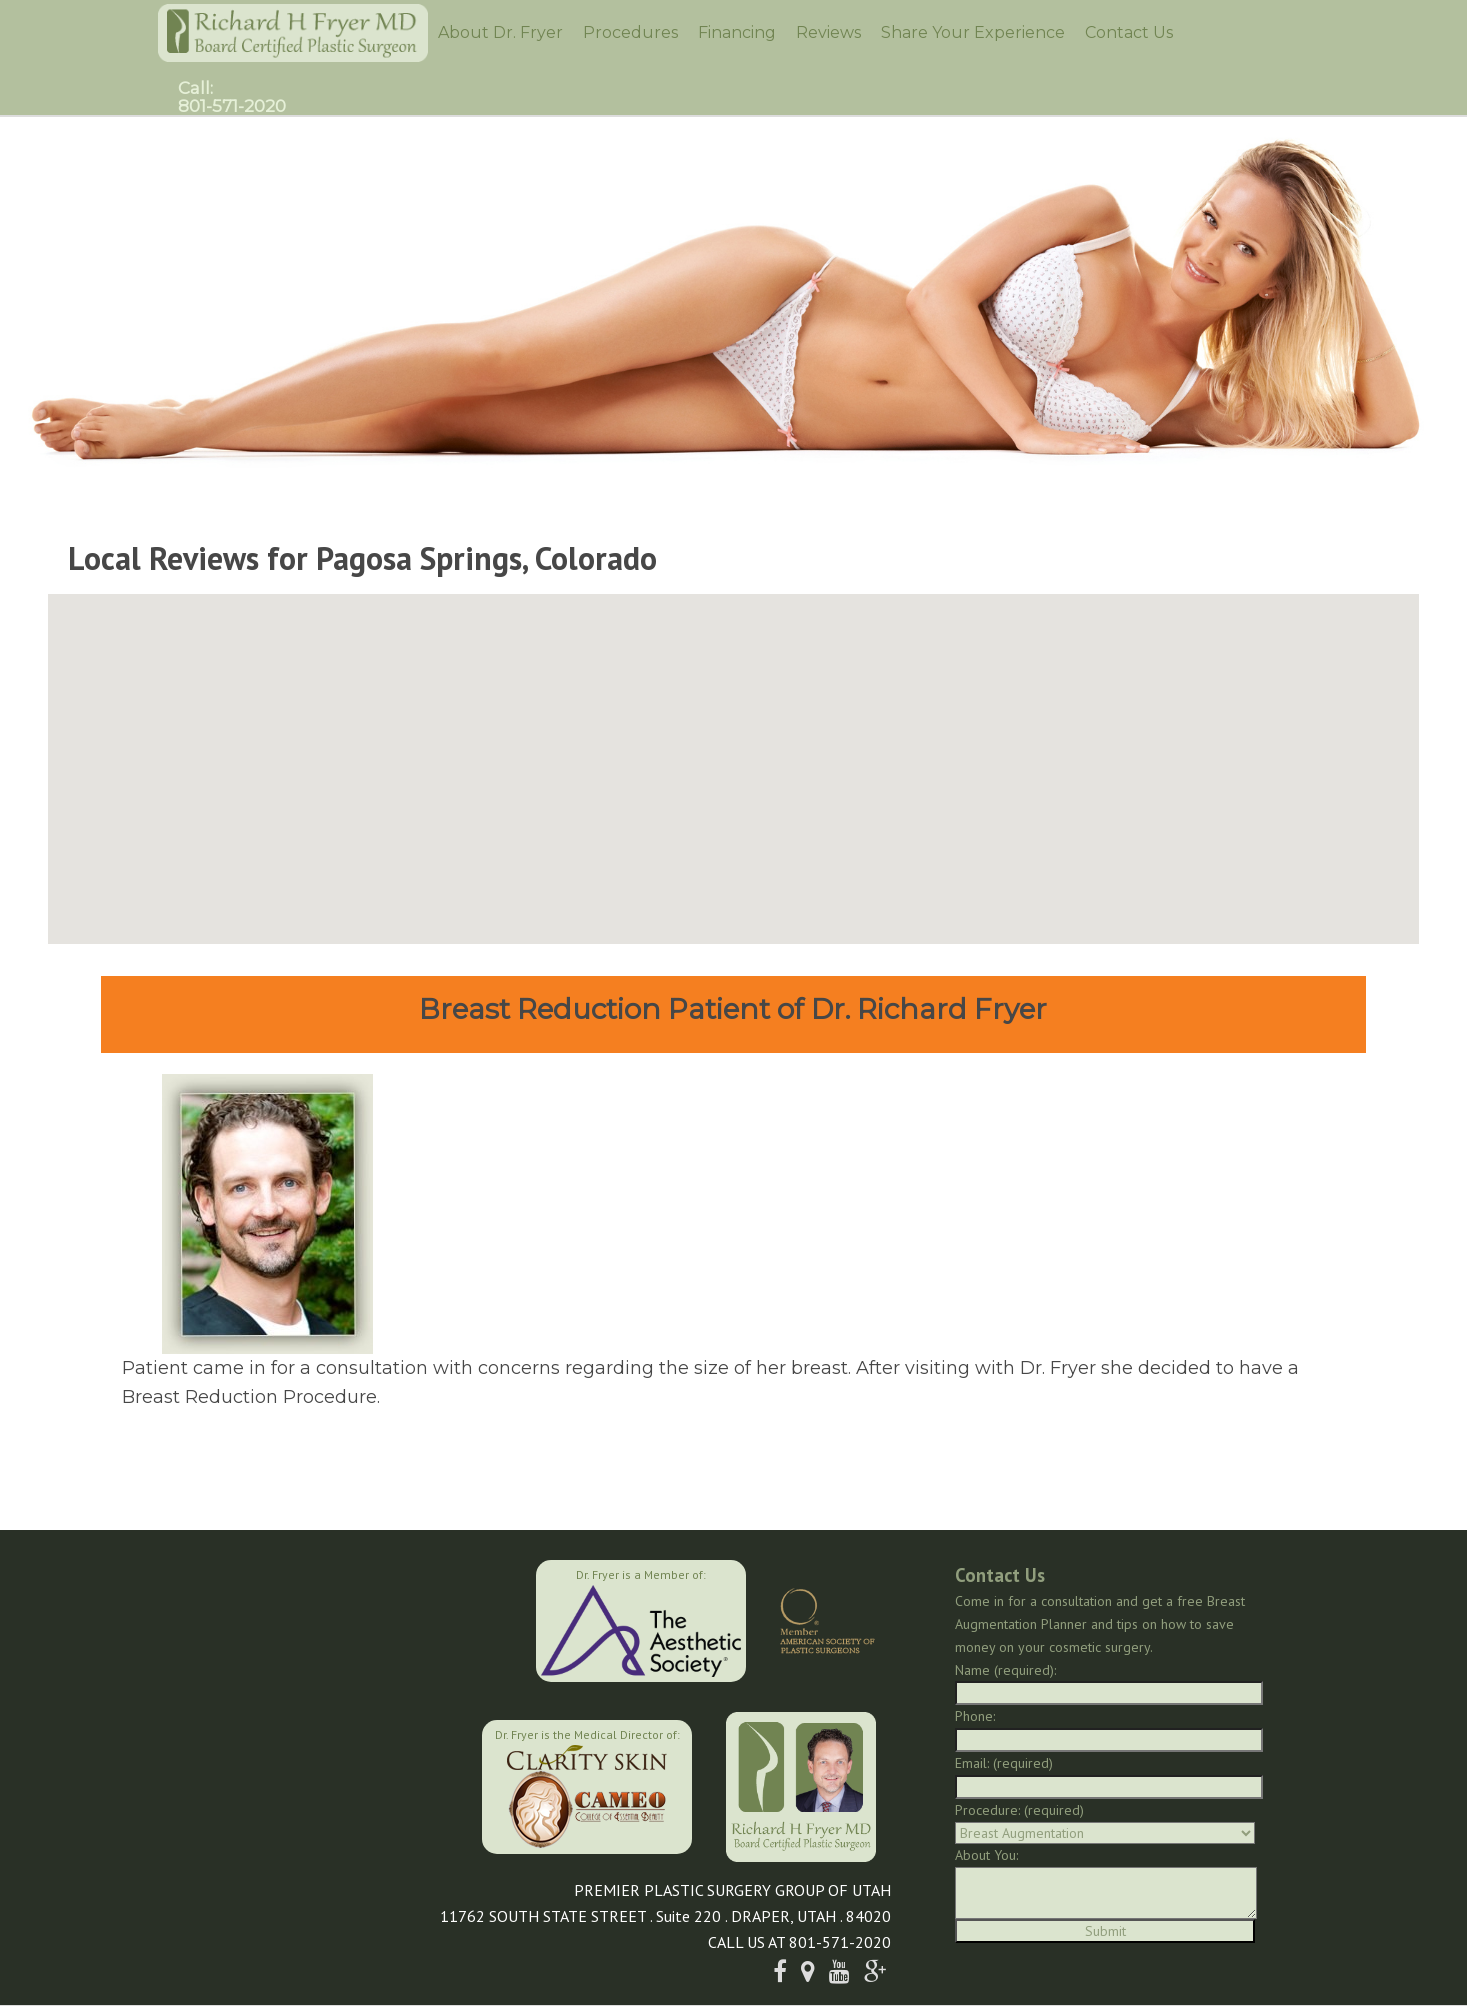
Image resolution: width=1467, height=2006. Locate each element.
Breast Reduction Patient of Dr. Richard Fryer (733, 1009)
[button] (734, 757)
